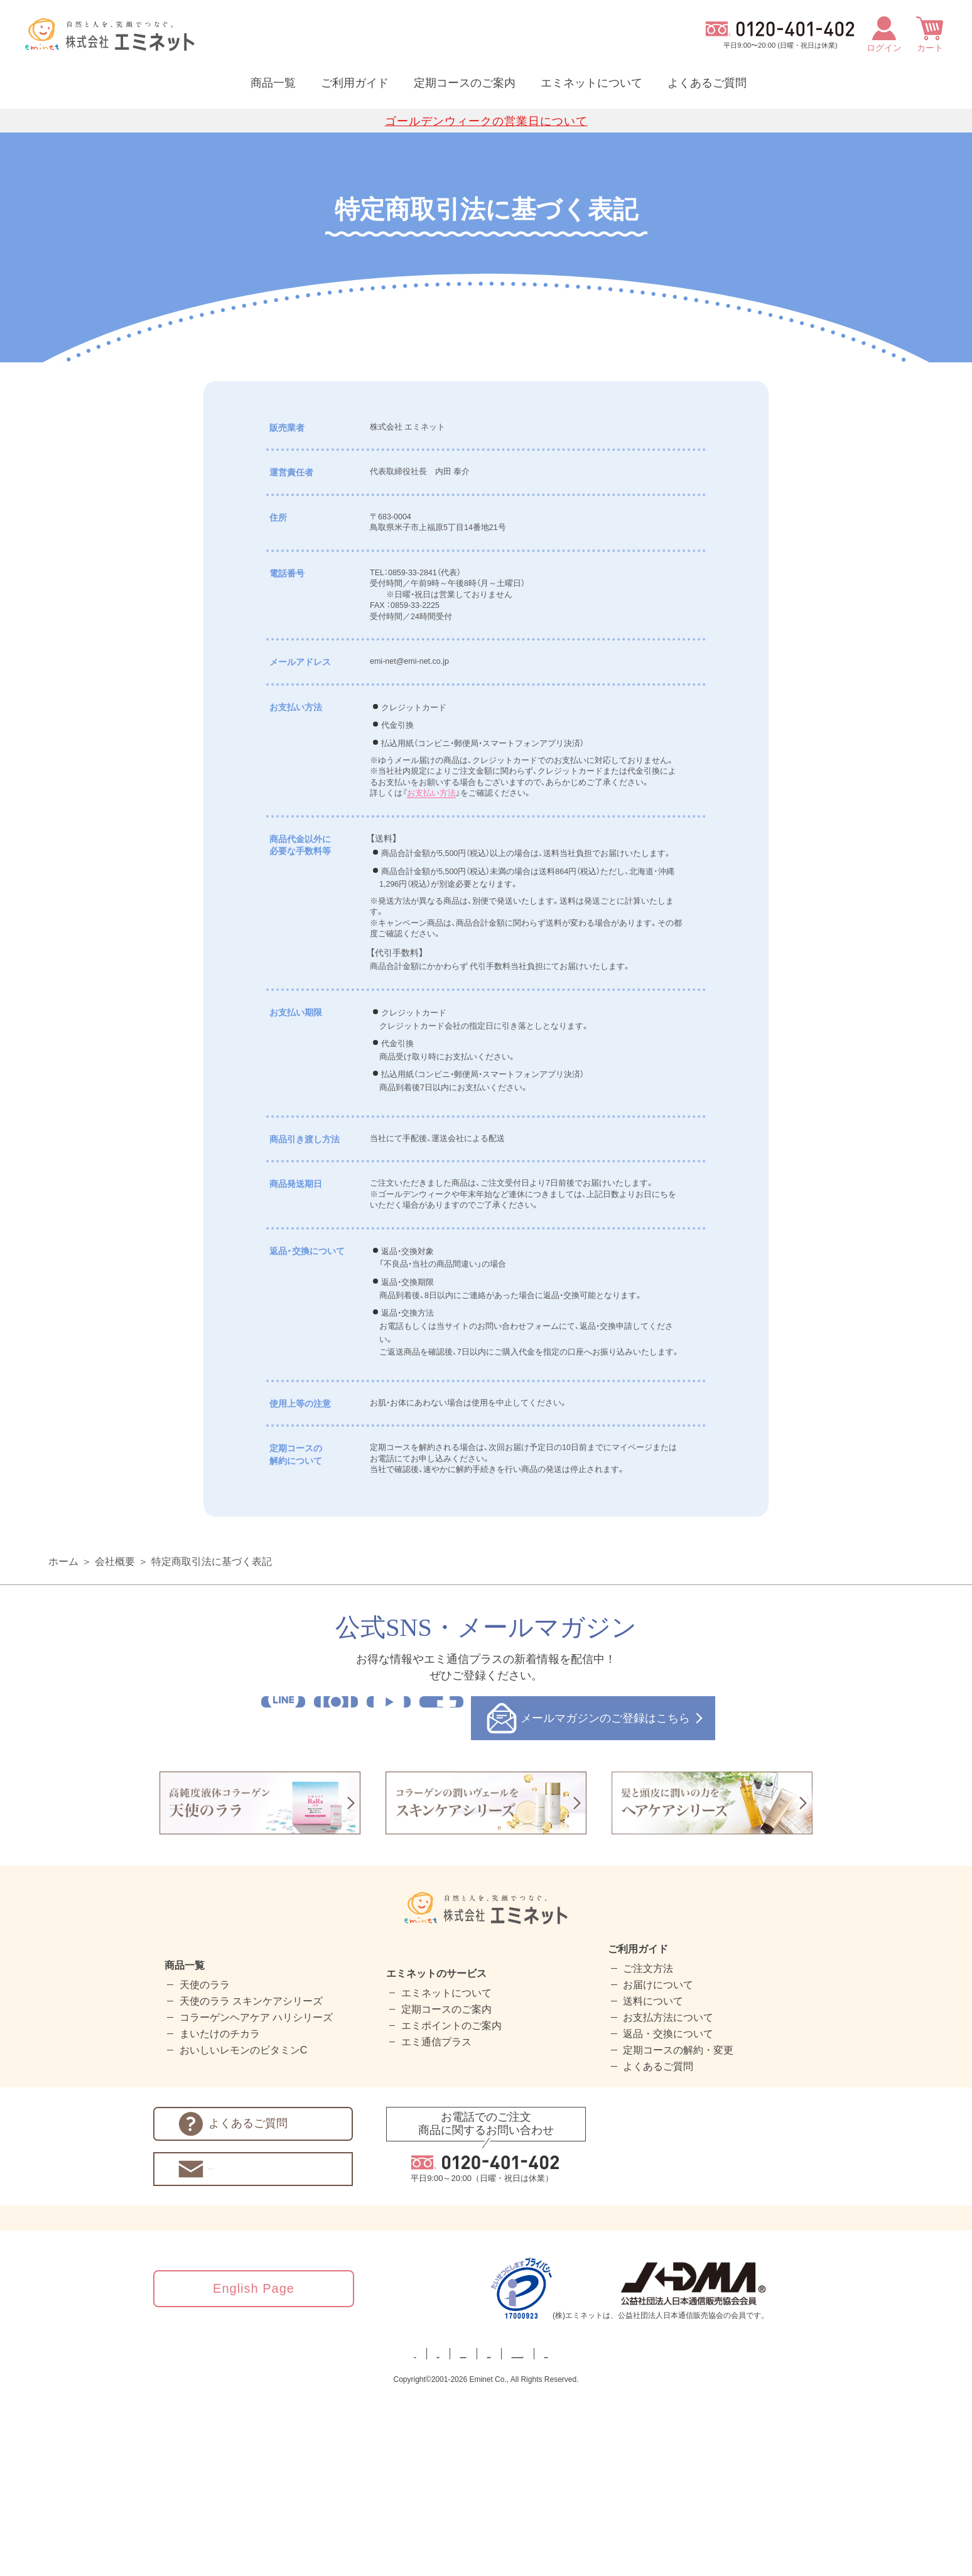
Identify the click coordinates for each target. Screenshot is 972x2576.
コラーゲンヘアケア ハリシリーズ (256, 2198)
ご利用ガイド (355, 83)
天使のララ (205, 2165)
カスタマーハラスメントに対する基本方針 (597, 2534)
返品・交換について (668, 2214)
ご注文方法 (648, 2149)
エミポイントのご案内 (451, 2206)
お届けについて (658, 2165)
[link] (794, 2468)
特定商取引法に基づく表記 (211, 1742)
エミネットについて (591, 83)
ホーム (63, 1742)
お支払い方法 (437, 847)
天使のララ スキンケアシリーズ (251, 2182)
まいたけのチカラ (220, 2214)
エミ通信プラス (436, 2222)
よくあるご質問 (707, 83)
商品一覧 (273, 83)
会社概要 (115, 1742)
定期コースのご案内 (465, 83)
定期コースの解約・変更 (678, 2231)
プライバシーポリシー (350, 2534)
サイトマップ (744, 2534)
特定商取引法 (451, 2534)
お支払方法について (668, 2198)
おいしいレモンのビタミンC (244, 2231)
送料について (653, 2182)
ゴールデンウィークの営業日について (486, 121)
